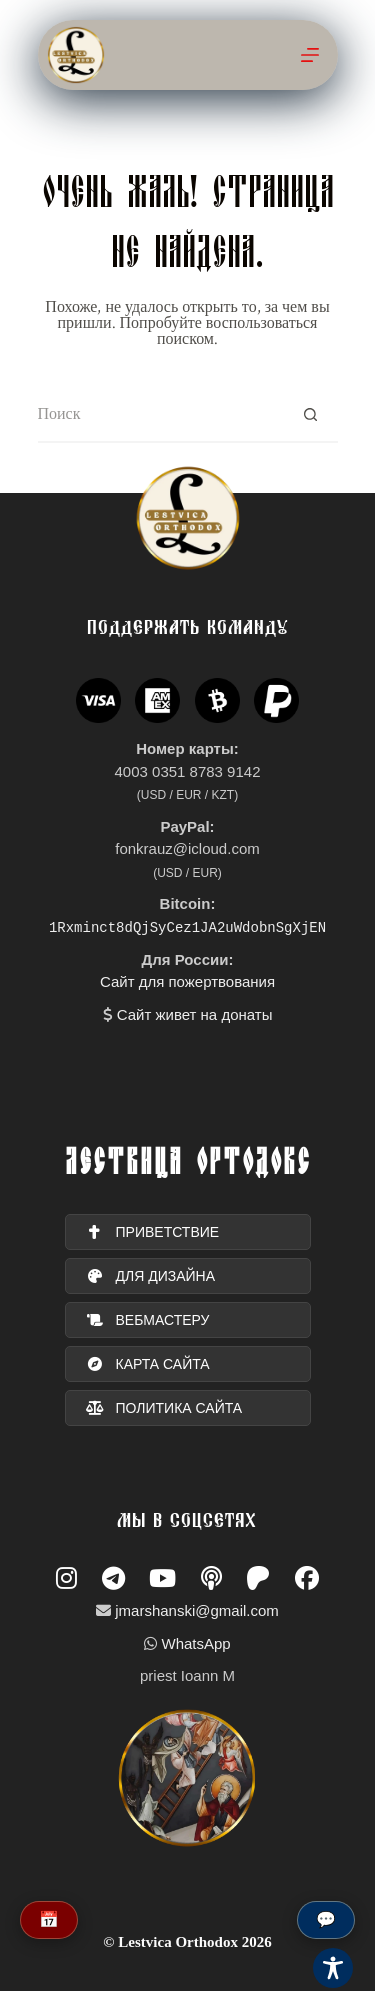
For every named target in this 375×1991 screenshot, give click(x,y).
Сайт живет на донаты (195, 1014)
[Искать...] (160, 415)
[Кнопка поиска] (310, 415)
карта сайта (148, 1364)
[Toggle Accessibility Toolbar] (333, 1968)
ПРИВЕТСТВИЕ (153, 1232)
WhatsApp (195, 1643)
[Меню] (310, 55)
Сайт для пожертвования (187, 981)
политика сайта (164, 1408)
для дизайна (151, 1276)
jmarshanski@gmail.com (197, 1610)
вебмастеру (148, 1320)
